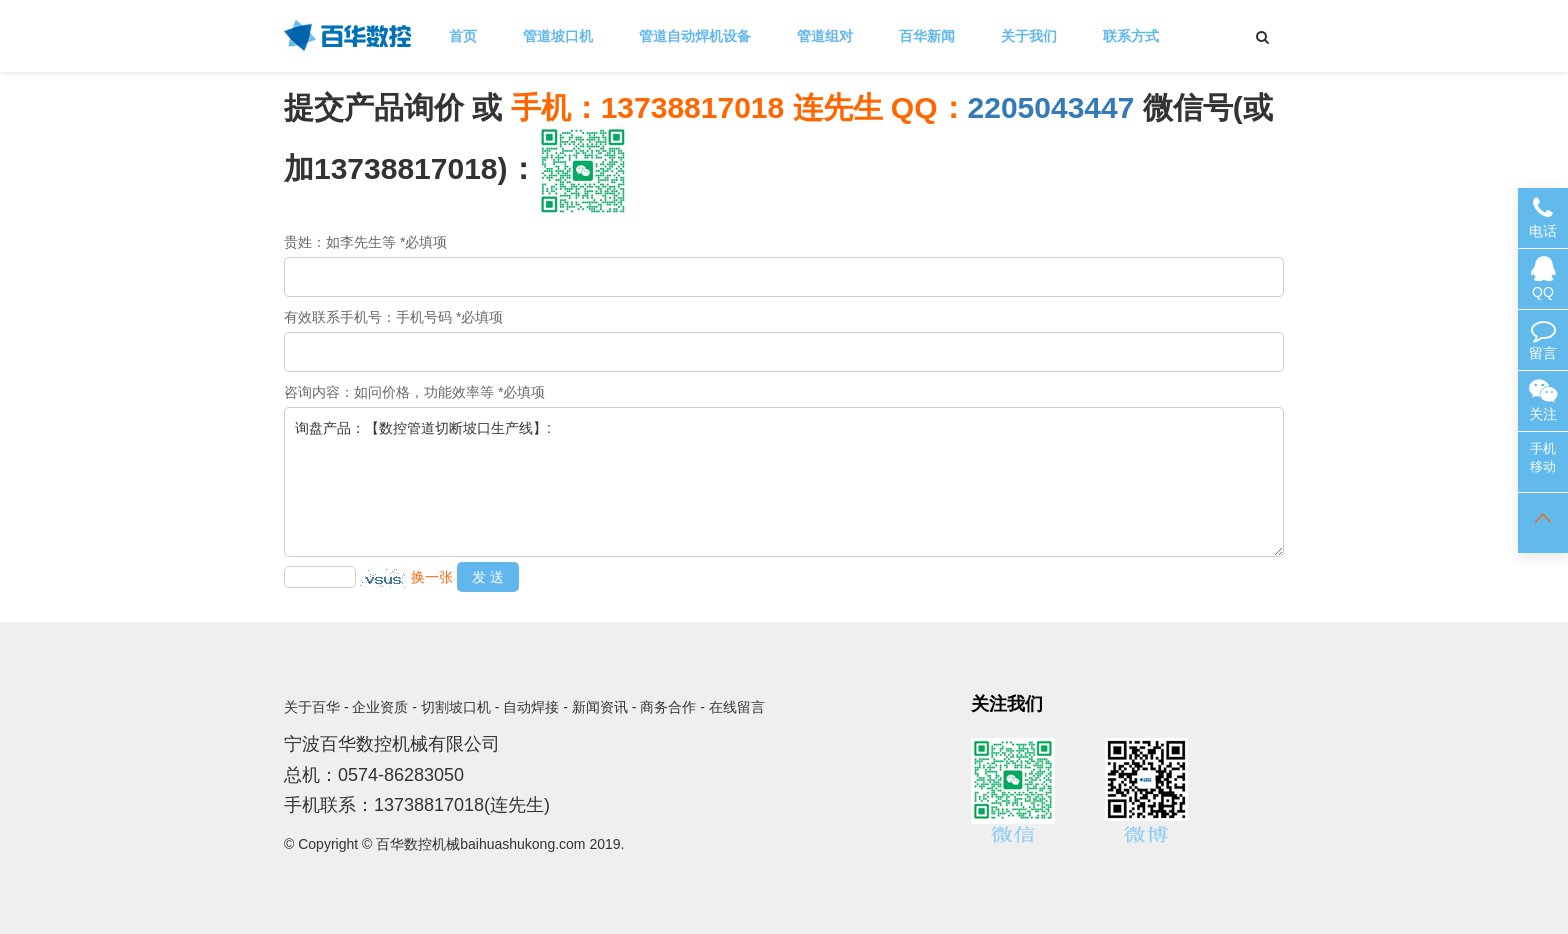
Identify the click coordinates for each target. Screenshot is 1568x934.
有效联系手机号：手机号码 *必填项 (393, 317)
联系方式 (1131, 36)
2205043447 (1051, 107)
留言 (1543, 339)
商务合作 (668, 707)
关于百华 (312, 707)
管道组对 (825, 36)
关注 (1543, 400)
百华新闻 (927, 36)
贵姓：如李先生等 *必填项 (365, 242)
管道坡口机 (558, 36)
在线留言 (737, 707)
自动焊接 (531, 707)
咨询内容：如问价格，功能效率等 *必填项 (414, 392)
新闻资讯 (600, 707)
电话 (1543, 217)
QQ (1543, 278)
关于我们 (1029, 36)
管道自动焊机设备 (695, 36)
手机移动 (1543, 457)
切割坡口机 (456, 707)
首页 (463, 36)
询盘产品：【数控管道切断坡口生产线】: (784, 482)
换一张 (432, 577)
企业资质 (380, 707)
